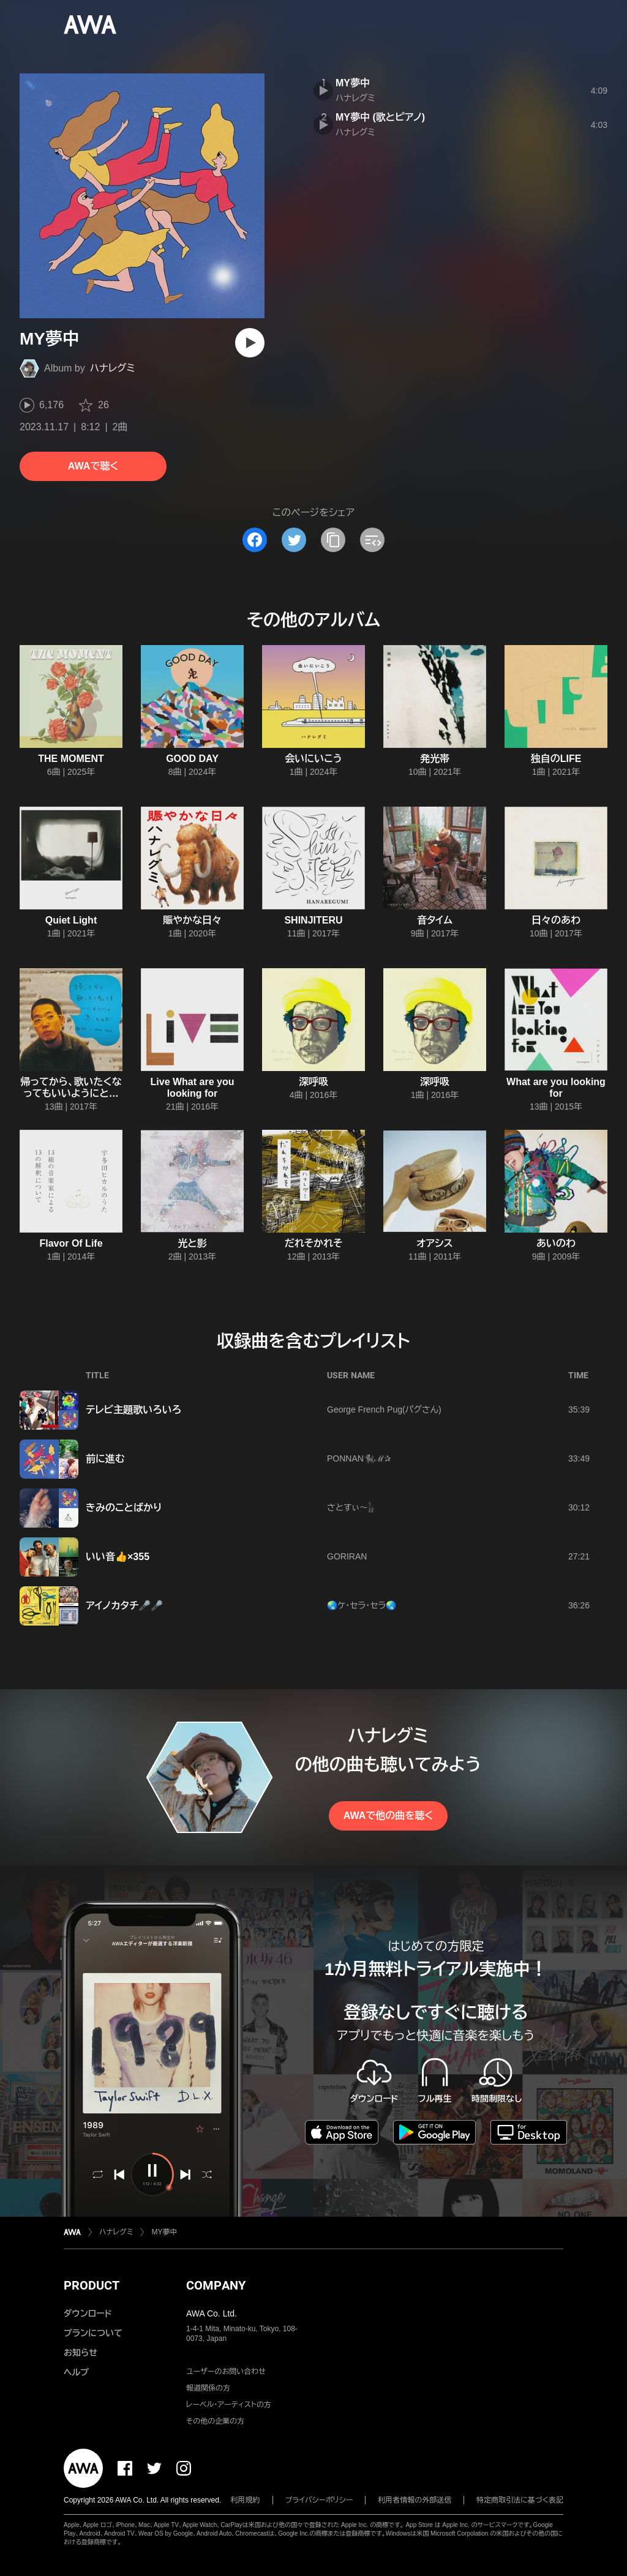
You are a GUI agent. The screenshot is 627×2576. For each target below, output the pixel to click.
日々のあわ (555, 920)
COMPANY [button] (216, 2285)
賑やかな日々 (192, 920)
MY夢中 (353, 83)
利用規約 (245, 2500)
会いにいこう (313, 758)
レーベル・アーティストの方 (228, 2404)
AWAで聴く (93, 466)
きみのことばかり (124, 1508)
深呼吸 (313, 1082)
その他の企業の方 (215, 2421)
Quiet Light (71, 920)
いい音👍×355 (117, 1556)
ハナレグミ (112, 368)
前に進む (105, 1459)
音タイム (434, 920)
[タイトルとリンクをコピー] (333, 540)
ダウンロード (87, 2313)
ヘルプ (76, 2372)
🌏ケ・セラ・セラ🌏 (361, 1605)
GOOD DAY (192, 758)
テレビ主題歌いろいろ (133, 1410)
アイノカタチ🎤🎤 (124, 1605)
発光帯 (434, 758)
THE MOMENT (71, 758)
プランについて (93, 2333)
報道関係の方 (208, 2388)
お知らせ (80, 2353)
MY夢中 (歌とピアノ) (380, 117)
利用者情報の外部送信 (414, 2500)
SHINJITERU (313, 920)
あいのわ (556, 1243)
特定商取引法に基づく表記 (519, 2500)
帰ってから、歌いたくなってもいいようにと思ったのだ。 (71, 1093)
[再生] (250, 342)
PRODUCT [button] (91, 2285)
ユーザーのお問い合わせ (226, 2371)
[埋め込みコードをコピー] (372, 540)
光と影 (192, 1243)
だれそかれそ (314, 1243)
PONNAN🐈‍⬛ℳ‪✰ (359, 1458)
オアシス (434, 1243)
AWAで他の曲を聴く (388, 1815)
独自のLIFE (556, 758)
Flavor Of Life (70, 1243)
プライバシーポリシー (319, 2500)
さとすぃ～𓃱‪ (350, 1507)
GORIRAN (347, 1556)
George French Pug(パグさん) (384, 1409)
